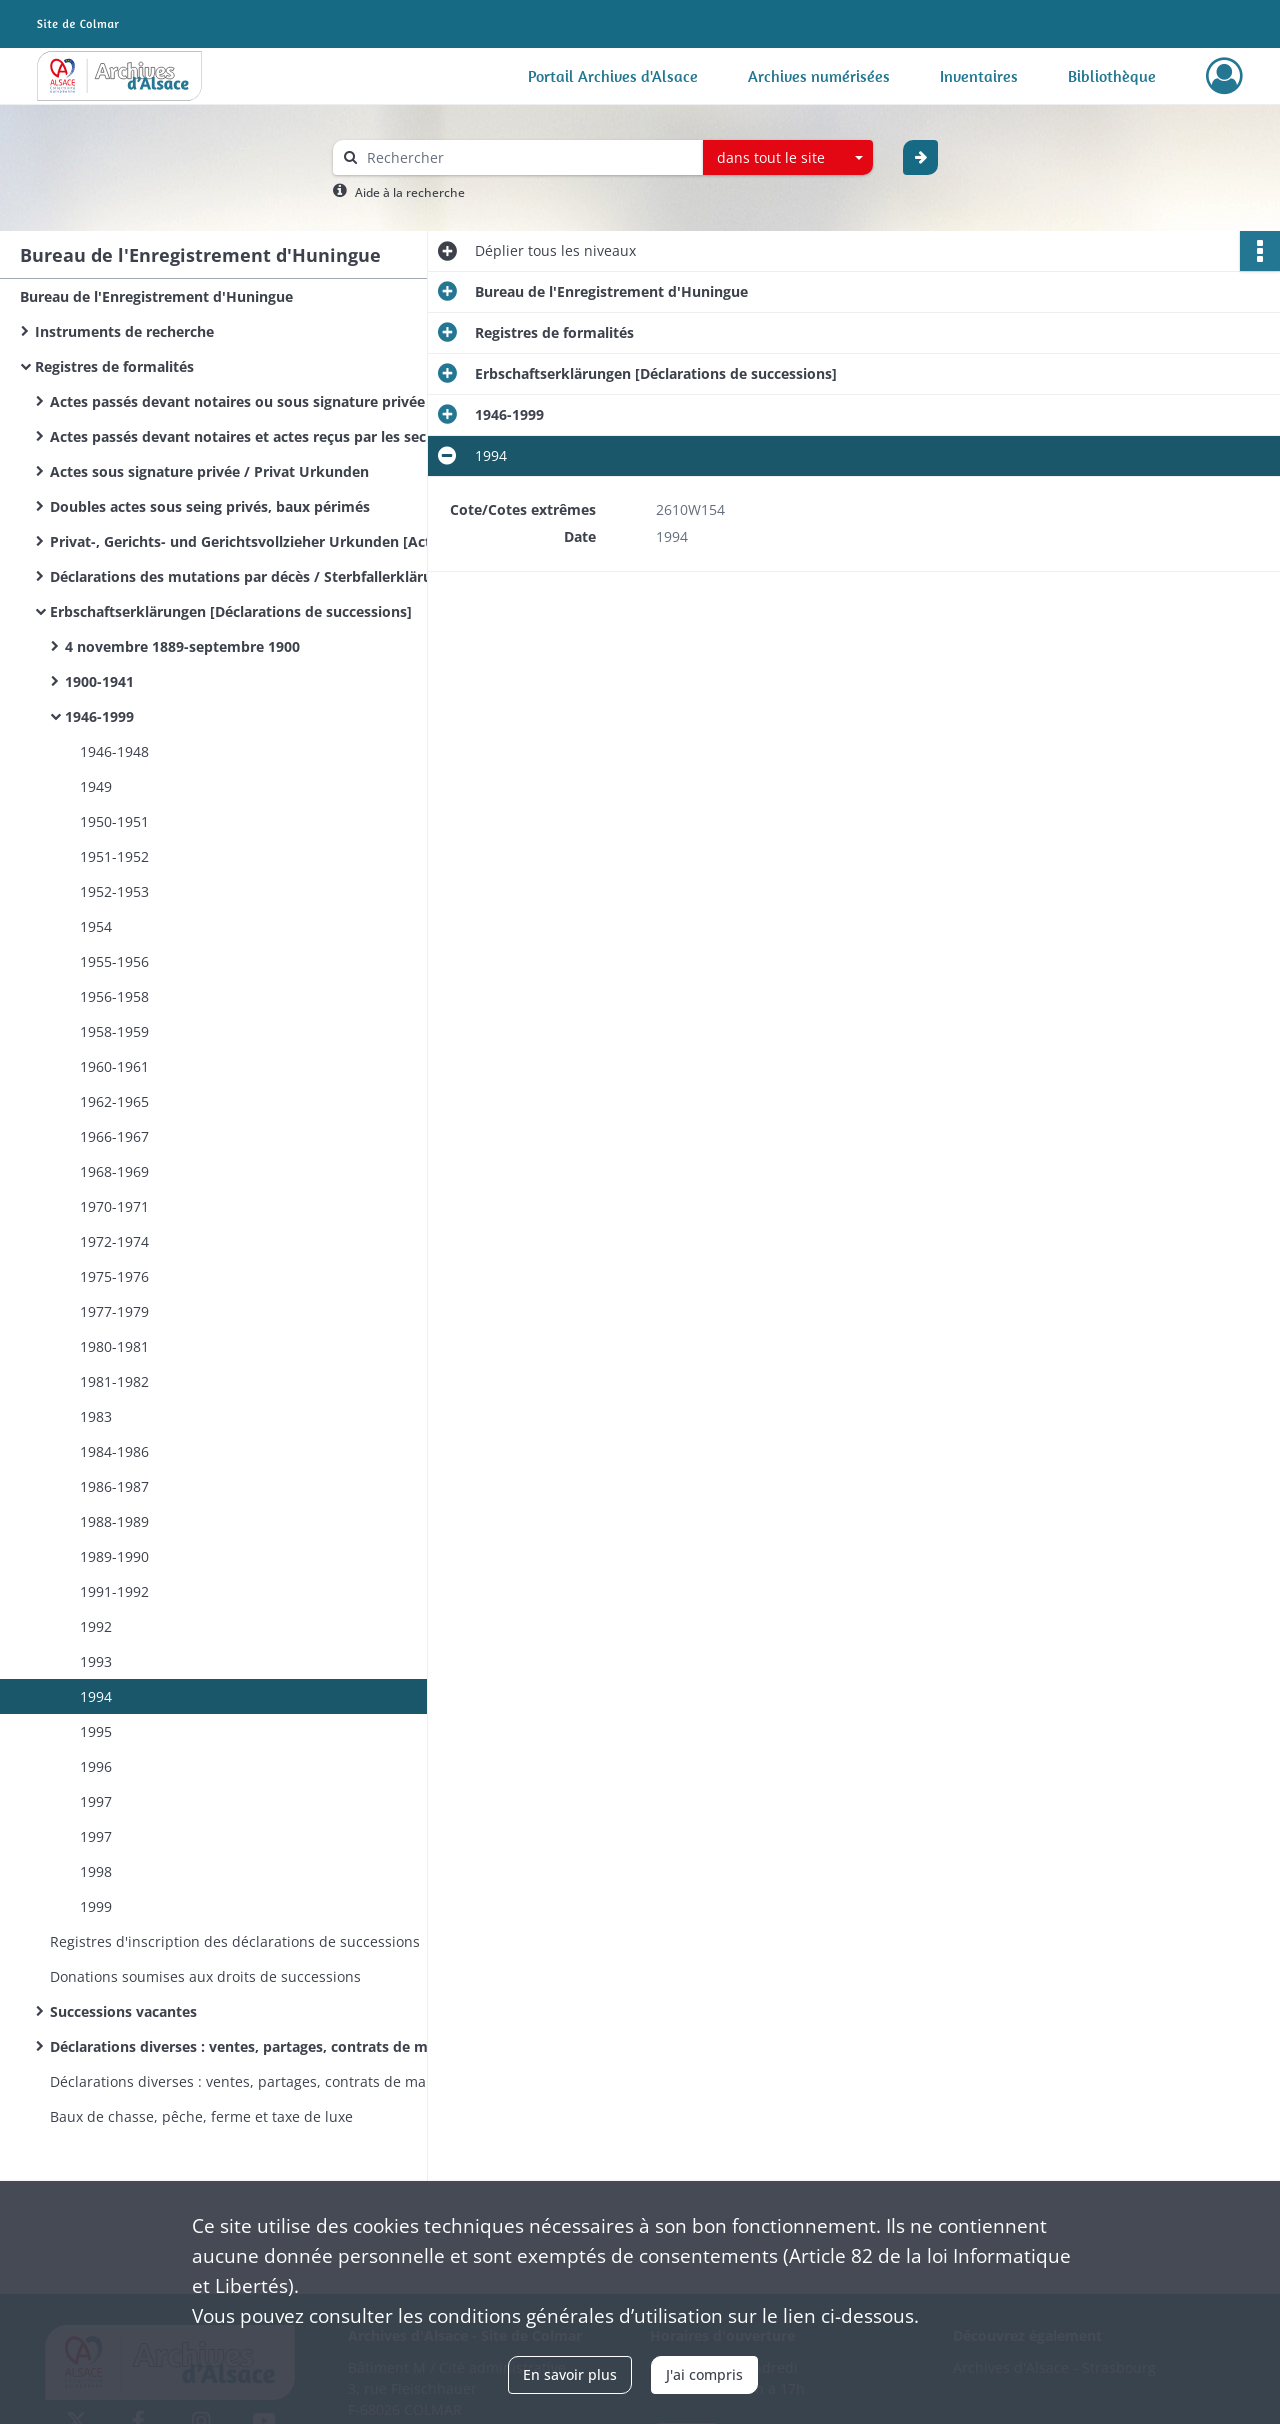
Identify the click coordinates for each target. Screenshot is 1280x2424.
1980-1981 (118, 1346)
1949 (100, 786)
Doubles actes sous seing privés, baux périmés (210, 506)
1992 (100, 1626)
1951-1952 (118, 856)
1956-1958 (118, 996)
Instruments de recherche (124, 331)
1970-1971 (114, 1206)
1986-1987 (118, 1486)
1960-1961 (118, 1066)
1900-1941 (99, 681)
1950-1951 (118, 821)
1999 (98, 1906)
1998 (100, 1871)
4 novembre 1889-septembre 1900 (182, 646)
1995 (100, 1731)
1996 (100, 1766)
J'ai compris (704, 2374)
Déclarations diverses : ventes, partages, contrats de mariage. (250, 2046)
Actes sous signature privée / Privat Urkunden (209, 471)
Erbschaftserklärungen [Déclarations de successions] (231, 611)
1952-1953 (118, 891)
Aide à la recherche (410, 192)
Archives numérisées (819, 76)
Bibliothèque (1112, 76)
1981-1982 (118, 1381)
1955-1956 (118, 961)
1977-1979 (118, 1311)
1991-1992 (118, 1591)
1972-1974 (118, 1241)
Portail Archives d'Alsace (613, 76)
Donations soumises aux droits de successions (205, 1976)
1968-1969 (118, 1171)
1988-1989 (118, 1521)
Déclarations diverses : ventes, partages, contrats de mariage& (250, 2081)
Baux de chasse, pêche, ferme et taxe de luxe (201, 2116)
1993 (100, 1661)
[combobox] (788, 158)
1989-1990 (118, 1556)
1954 (100, 926)
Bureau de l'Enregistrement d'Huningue (156, 296)
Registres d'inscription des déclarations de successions (235, 1941)
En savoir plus (570, 2374)
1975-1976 (118, 1276)
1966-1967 (118, 1136)
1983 (100, 1416)
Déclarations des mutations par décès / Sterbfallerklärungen (250, 576)
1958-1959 (118, 1031)
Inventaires (979, 76)
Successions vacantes (123, 2011)
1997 (100, 1801)
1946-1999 (99, 716)
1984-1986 (118, 1451)
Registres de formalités (114, 366)
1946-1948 (114, 751)
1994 (100, 1696)
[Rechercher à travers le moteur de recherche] (528, 157)
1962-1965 (118, 1101)
